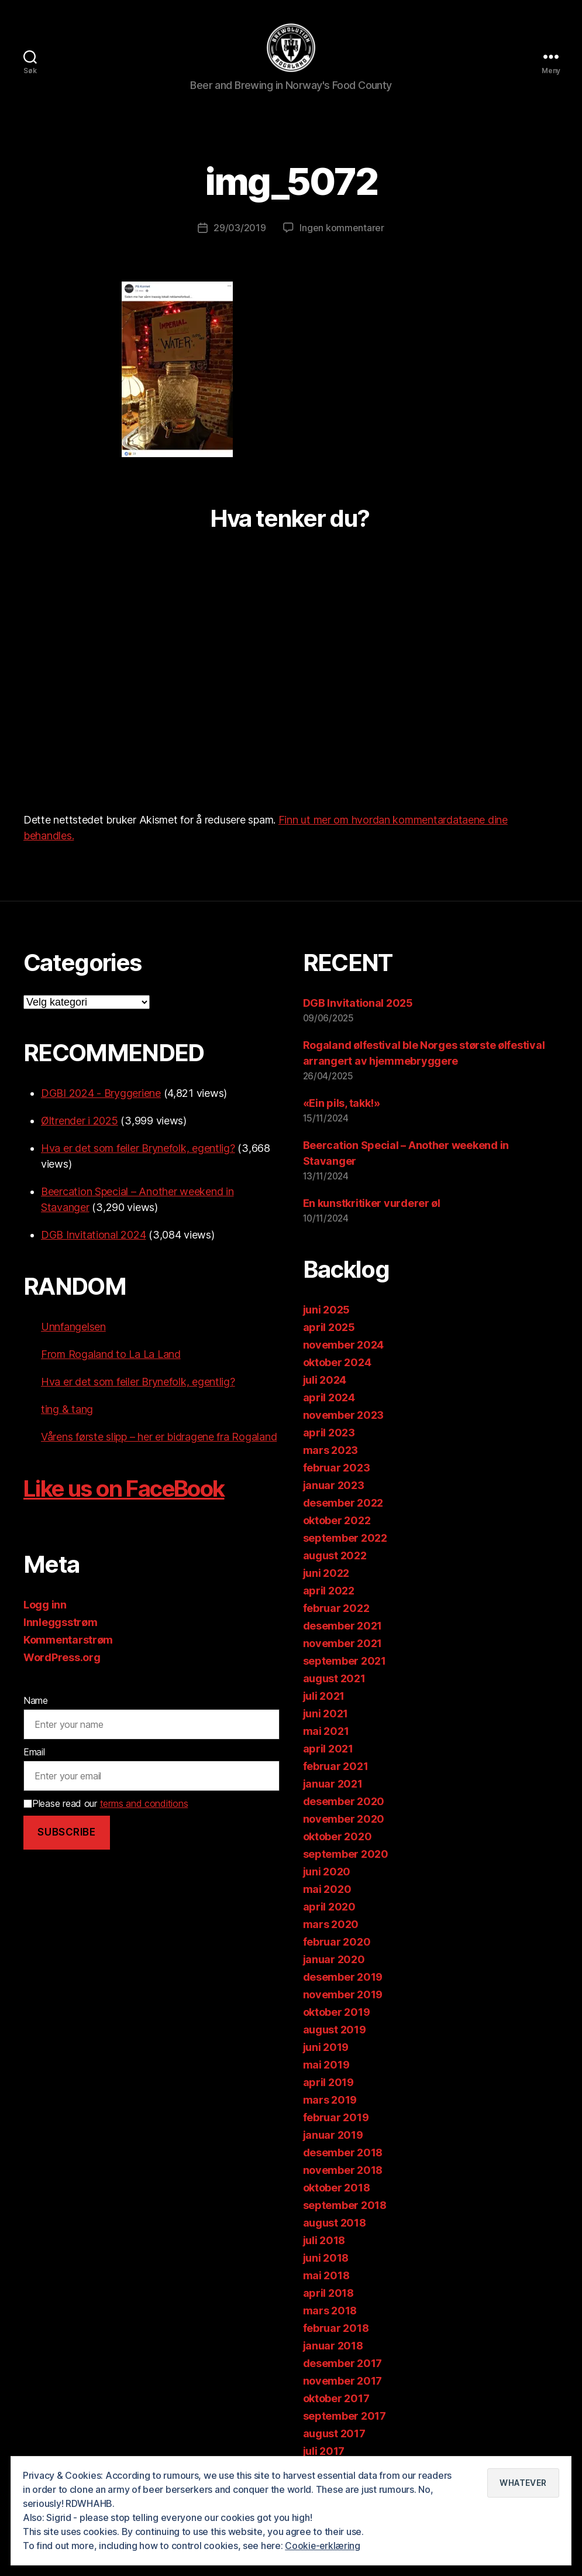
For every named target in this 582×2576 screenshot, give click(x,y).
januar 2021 (333, 1785)
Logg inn (45, 1606)
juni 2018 (326, 2259)
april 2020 (329, 1908)
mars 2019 (330, 2101)
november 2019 (343, 1996)
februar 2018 (336, 2330)
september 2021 (344, 1662)
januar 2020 (334, 1961)
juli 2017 (324, 2453)
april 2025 (329, 1329)
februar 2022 (336, 1610)
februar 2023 (336, 1469)
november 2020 (344, 1820)
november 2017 (343, 2382)
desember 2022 (343, 1504)
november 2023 (343, 1417)
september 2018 (345, 2207)
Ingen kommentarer (341, 229)
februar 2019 (336, 2119)
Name (35, 1702)
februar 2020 (337, 1943)
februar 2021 (336, 1768)
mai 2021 (326, 1733)
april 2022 (328, 1592)
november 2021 (343, 1645)
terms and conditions (144, 1804)
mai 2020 (327, 1891)
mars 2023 (331, 1452)
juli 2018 (324, 2242)
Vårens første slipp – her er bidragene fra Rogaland (159, 1438)
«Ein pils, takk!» (341, 1105)
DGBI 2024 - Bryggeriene (101, 1095)
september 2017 (344, 2418)
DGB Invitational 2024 (93, 1236)
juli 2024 (325, 1382)
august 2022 (335, 1557)
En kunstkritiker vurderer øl (371, 1205)
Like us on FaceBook (130, 1490)
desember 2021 (343, 1627)
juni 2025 (326, 1311)
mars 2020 (331, 1926)
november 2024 (343, 1346)
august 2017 (334, 2435)
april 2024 (329, 1399)
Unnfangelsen (73, 1328)
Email (34, 1753)
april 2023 (329, 1434)
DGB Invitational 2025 (358, 1005)
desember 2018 (343, 2154)
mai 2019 (326, 2066)
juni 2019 (326, 2049)
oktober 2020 (337, 1838)
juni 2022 (326, 1575)
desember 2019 (343, 1979)
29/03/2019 (239, 229)
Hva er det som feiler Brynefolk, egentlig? (138, 1150)
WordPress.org (62, 1659)
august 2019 (334, 2031)
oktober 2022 (337, 1522)
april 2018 (328, 2295)
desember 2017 (343, 2365)
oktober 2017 (336, 2400)
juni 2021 (326, 1715)
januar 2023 (333, 1487)
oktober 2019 (336, 2014)
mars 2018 (330, 2312)
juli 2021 (324, 1698)
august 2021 (334, 1680)
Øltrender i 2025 (79, 1122)
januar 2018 (333, 2347)
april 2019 (328, 2084)
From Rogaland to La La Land (111, 1356)
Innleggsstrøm (60, 1624)
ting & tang (67, 1411)
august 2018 (334, 2224)
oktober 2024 (337, 1364)
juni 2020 (327, 1873)
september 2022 (345, 1540)
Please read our (105, 1804)
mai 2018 (326, 2277)
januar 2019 (333, 2137)
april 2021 (328, 1750)
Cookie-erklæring (323, 2546)
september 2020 (345, 1856)
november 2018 (343, 2172)
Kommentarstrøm (68, 1641)
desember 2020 (344, 1803)
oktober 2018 (336, 2189)
